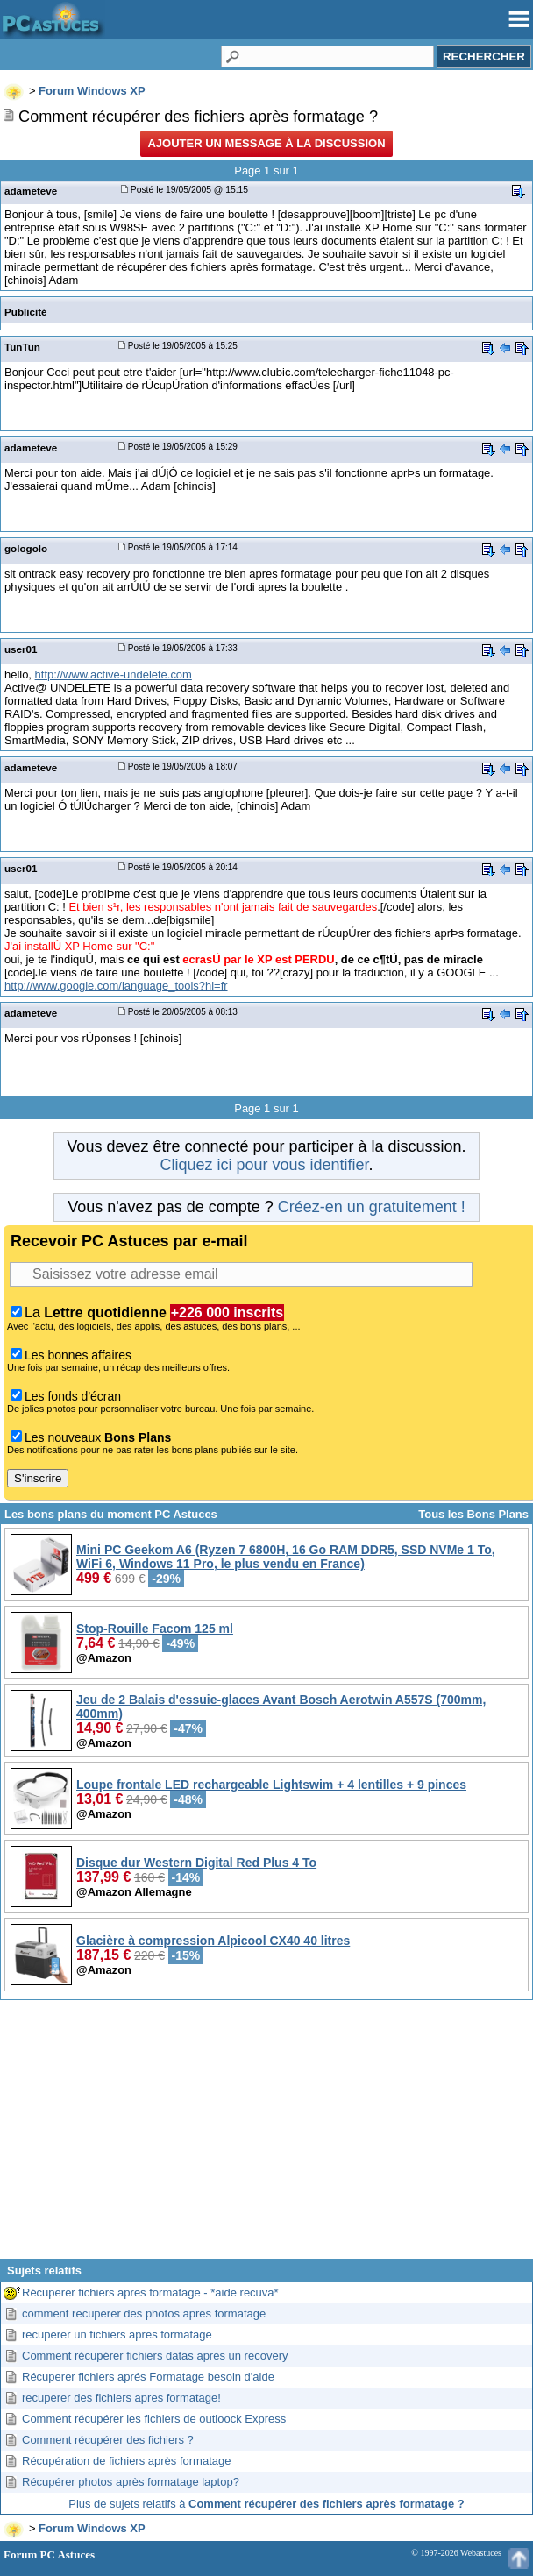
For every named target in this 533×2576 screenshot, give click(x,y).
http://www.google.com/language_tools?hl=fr (116, 985)
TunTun (22, 346)
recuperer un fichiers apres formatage (117, 2334)
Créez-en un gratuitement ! (371, 1207)
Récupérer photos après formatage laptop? (130, 2481)
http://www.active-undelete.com (113, 674)
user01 (21, 649)
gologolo (25, 548)
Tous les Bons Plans (473, 1514)
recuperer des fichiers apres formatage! (121, 2397)
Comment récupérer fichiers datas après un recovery (155, 2355)
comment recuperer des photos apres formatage (144, 2313)
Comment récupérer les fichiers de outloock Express (154, 2418)
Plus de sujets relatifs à (266, 2503)
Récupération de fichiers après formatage (126, 2460)
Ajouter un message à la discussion (266, 143)
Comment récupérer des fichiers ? (108, 2439)
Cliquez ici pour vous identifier (264, 1165)
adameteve (30, 190)
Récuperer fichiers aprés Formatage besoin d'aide (148, 2376)
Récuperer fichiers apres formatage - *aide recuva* (150, 2292)
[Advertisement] (266, 2136)
